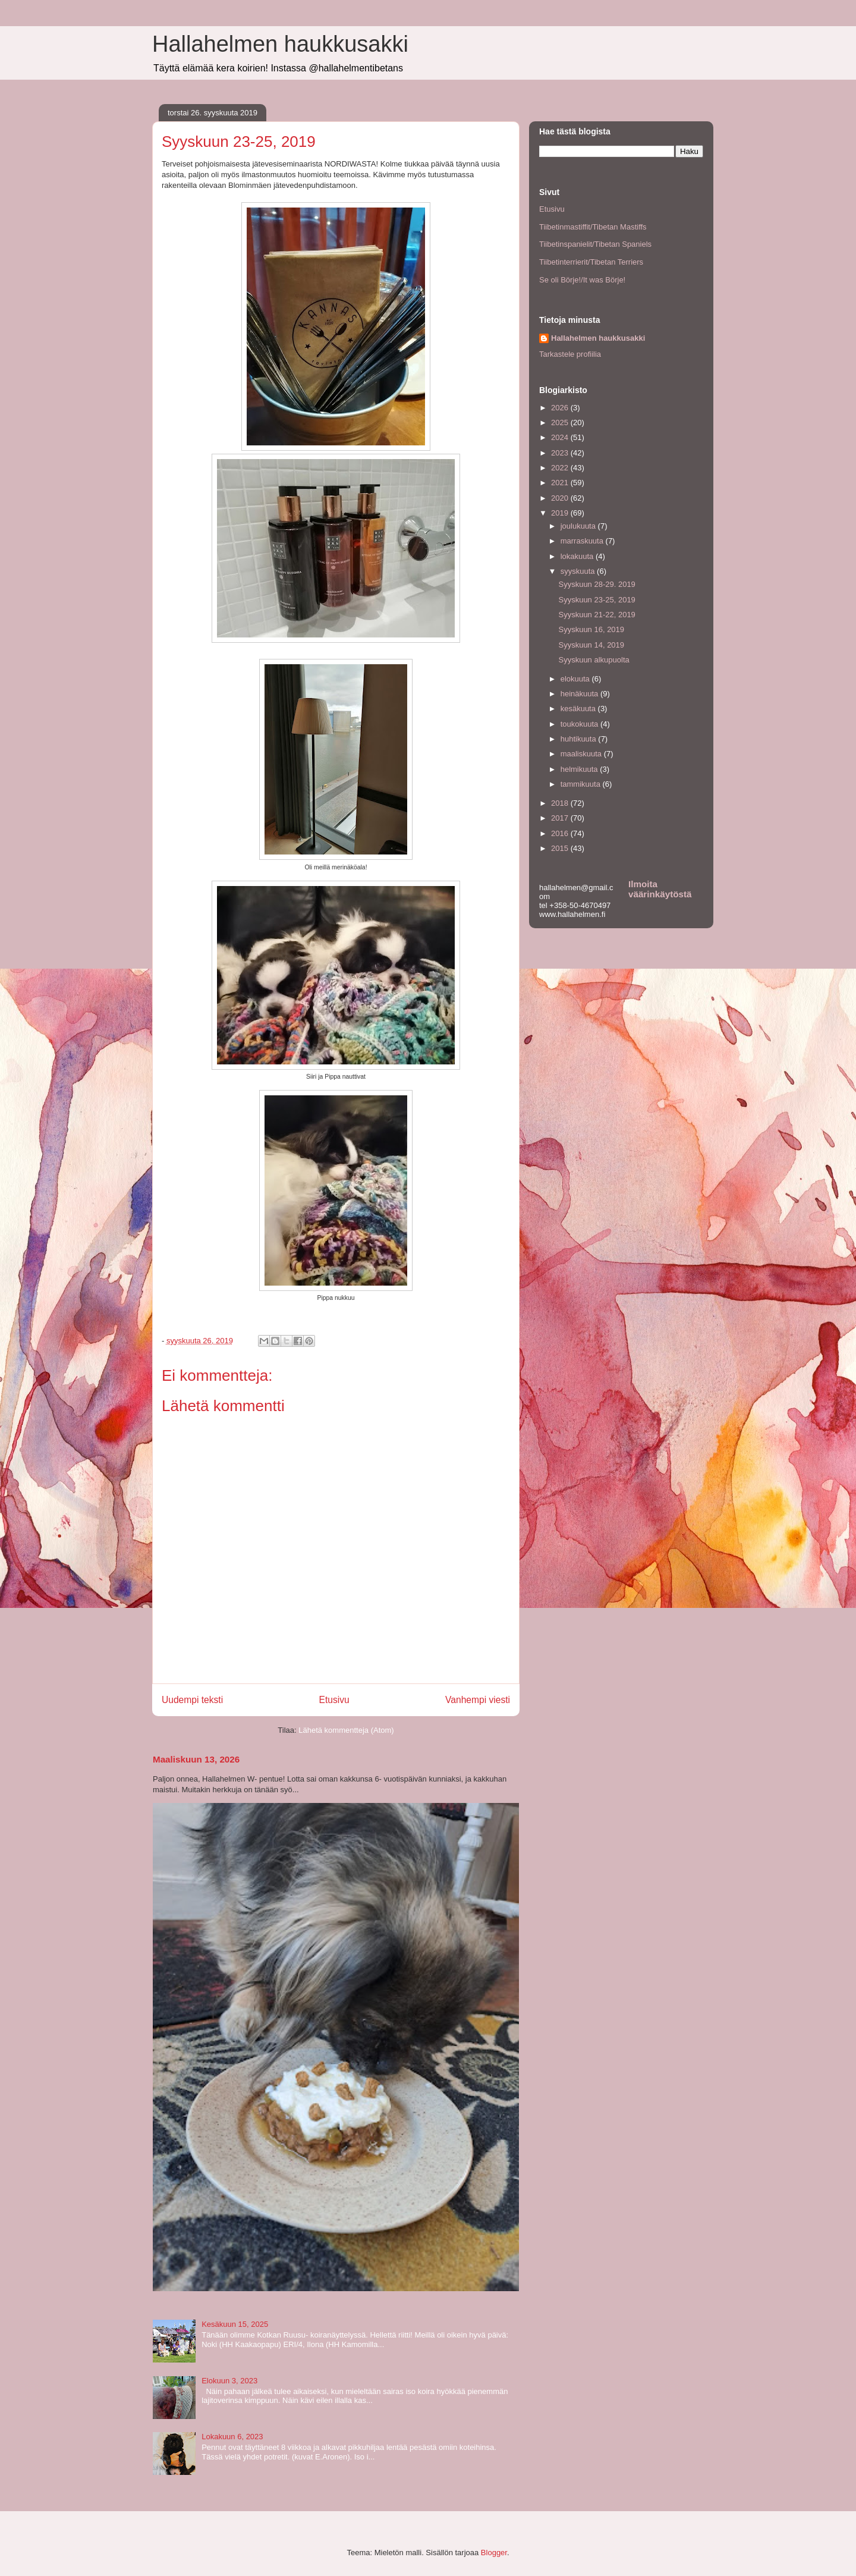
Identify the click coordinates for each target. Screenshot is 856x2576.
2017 (561, 817)
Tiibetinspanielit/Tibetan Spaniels (595, 244)
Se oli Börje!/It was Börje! (582, 279)
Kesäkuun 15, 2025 (235, 2324)
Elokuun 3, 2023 (229, 2380)
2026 (561, 407)
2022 (561, 467)
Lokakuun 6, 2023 (232, 2436)
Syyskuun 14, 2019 (591, 644)
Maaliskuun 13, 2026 (196, 1759)
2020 (561, 498)
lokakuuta (578, 556)
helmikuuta (580, 769)
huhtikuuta (580, 738)
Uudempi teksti (192, 1700)
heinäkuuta (580, 693)
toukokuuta (580, 724)
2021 (561, 482)
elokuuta (576, 678)
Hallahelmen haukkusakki (280, 44)
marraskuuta (583, 540)
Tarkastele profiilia (570, 354)
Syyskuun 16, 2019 (591, 629)
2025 (561, 422)
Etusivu (334, 1700)
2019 (561, 512)
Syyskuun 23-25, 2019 (596, 599)
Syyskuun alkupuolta (593, 659)
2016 (561, 833)
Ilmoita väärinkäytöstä (659, 889)
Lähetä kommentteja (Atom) (346, 1730)
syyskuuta (579, 571)
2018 (561, 803)
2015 (561, 848)
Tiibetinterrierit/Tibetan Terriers (591, 261)
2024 (561, 437)
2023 (561, 452)
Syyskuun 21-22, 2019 (596, 614)
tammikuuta (582, 784)
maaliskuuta (582, 753)
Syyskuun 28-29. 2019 (596, 584)
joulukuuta (579, 526)
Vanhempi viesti (477, 1700)
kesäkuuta (579, 708)
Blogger (494, 2552)
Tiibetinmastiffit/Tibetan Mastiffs (593, 226)
